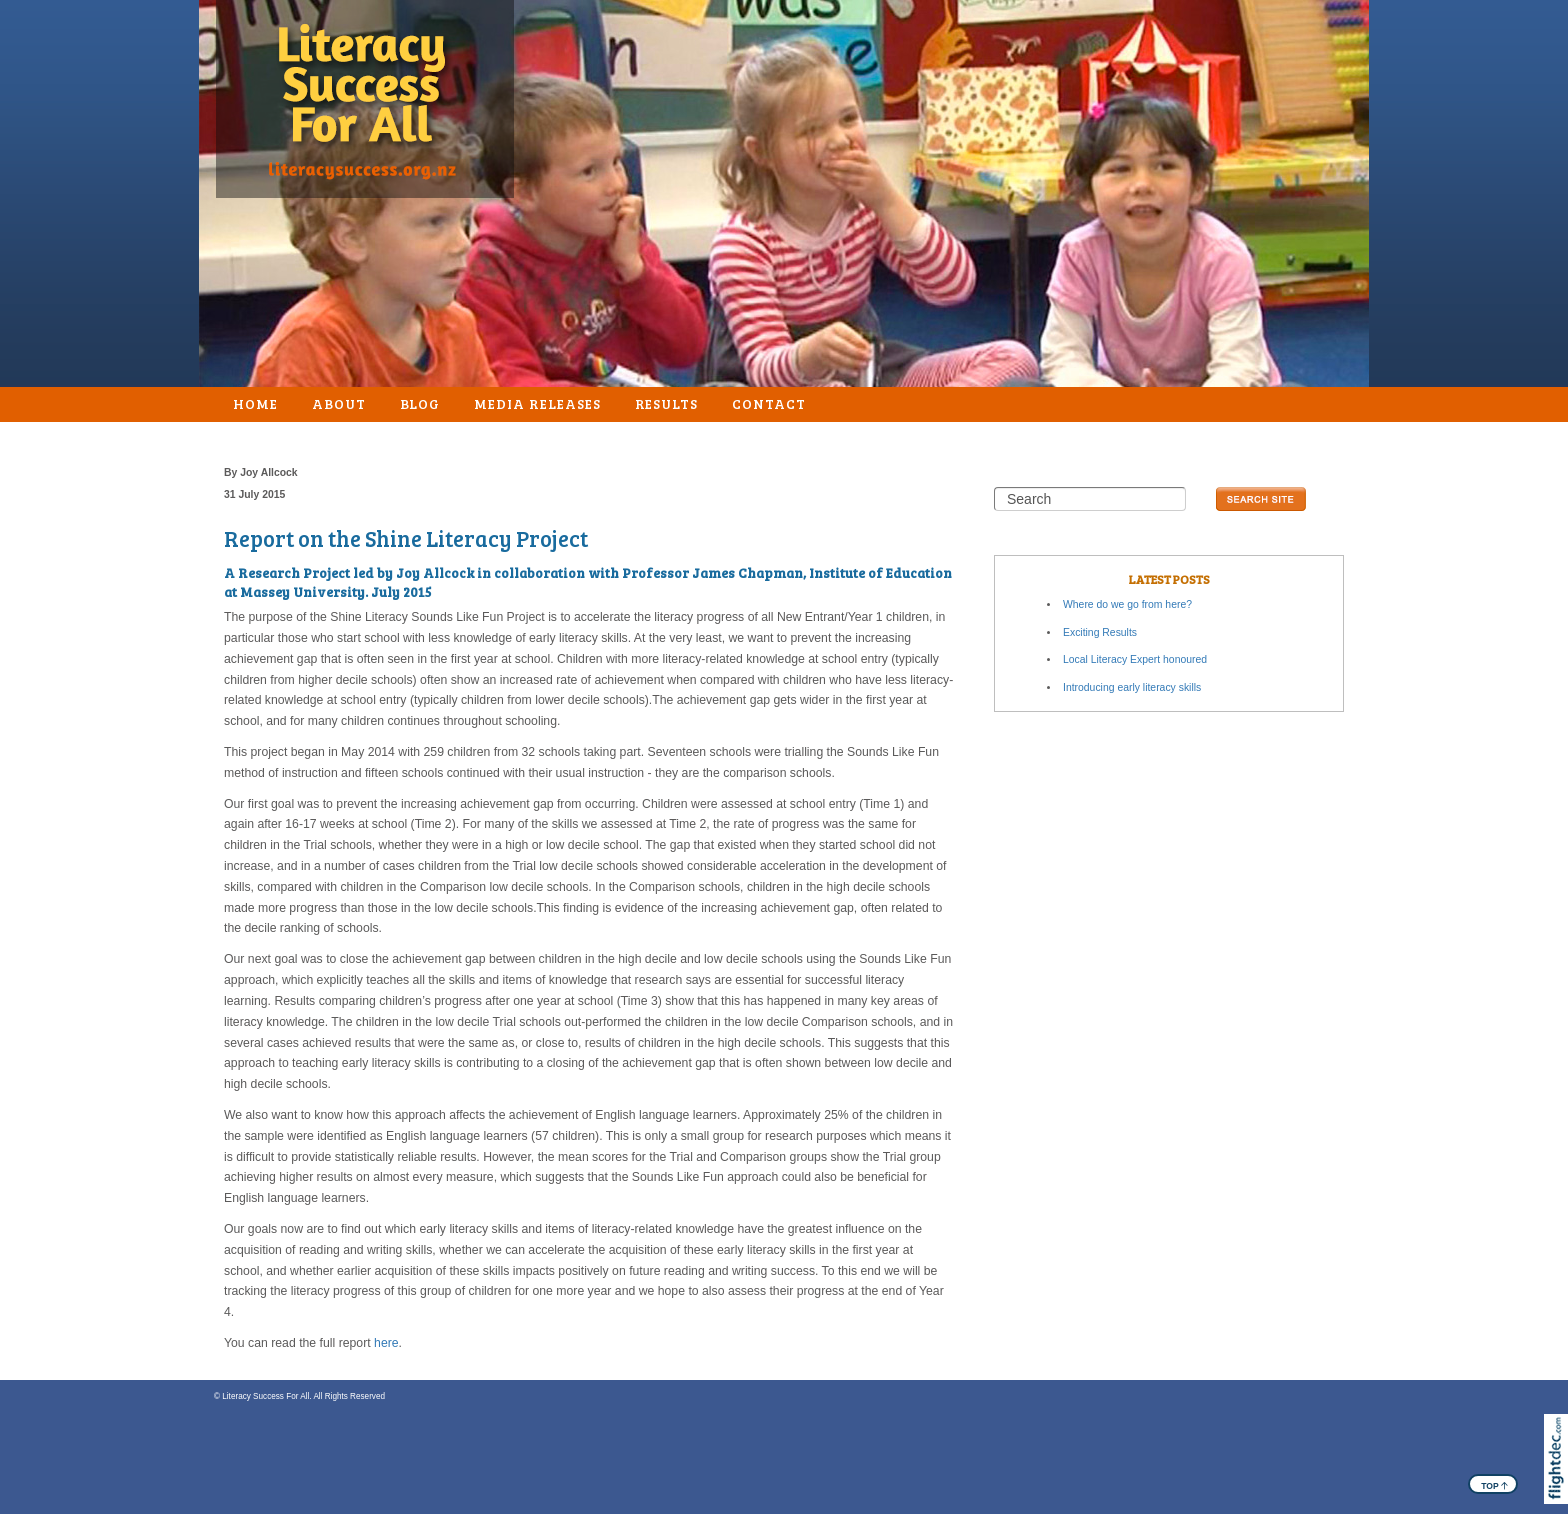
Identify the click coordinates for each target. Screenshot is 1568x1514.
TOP (1494, 1485)
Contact (769, 403)
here (386, 1343)
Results (667, 403)
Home (255, 403)
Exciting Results (1100, 632)
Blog (420, 403)
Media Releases (537, 403)
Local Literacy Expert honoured (1135, 659)
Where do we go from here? (1127, 604)
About (339, 403)
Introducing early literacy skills (1132, 687)
